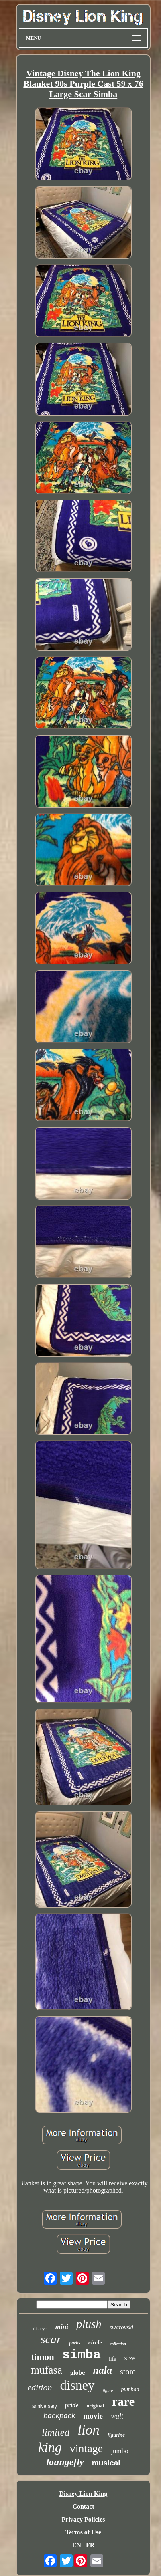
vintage (86, 2448)
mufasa (46, 2370)
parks (74, 2343)
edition (39, 2387)
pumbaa (130, 2389)
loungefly (65, 2462)
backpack (59, 2415)
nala (102, 2370)
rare (123, 2401)
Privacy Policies (83, 2519)
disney (77, 2385)
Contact (83, 2506)
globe (77, 2372)
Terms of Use (83, 2532)
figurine (116, 2435)
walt (117, 2416)
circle (95, 2342)
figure (108, 2390)
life (112, 2359)
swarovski (121, 2327)
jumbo (119, 2451)
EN (76, 2545)
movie (93, 2416)
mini (61, 2326)
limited (55, 2432)
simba (81, 2355)
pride (72, 2405)
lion (88, 2430)
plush (89, 2324)
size (130, 2358)
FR (90, 2545)
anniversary (44, 2406)
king (50, 2447)
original (95, 2406)
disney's (40, 2328)
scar (51, 2339)
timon (42, 2357)
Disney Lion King (83, 2493)
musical (106, 2463)
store (128, 2371)
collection (118, 2344)
